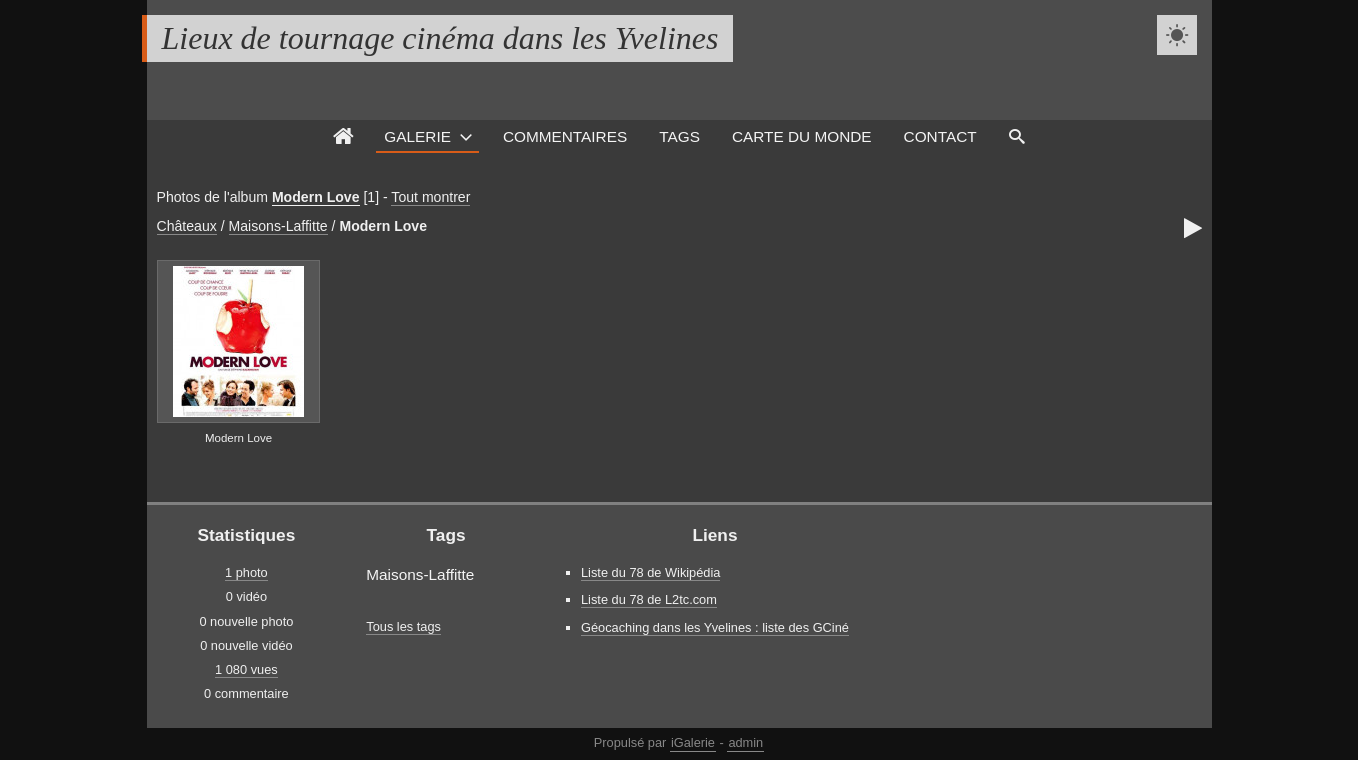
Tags (679, 136)
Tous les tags (403, 626)
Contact (940, 136)
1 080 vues (246, 669)
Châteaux (187, 226)
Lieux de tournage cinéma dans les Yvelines (440, 38)
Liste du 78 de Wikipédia (650, 572)
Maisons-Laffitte (278, 226)
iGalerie (693, 742)
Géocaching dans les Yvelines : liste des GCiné (715, 627)
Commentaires (565, 136)
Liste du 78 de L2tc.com (649, 599)
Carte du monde (802, 136)
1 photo (246, 572)
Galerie (417, 136)
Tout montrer (430, 197)
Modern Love (316, 197)
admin (745, 742)
